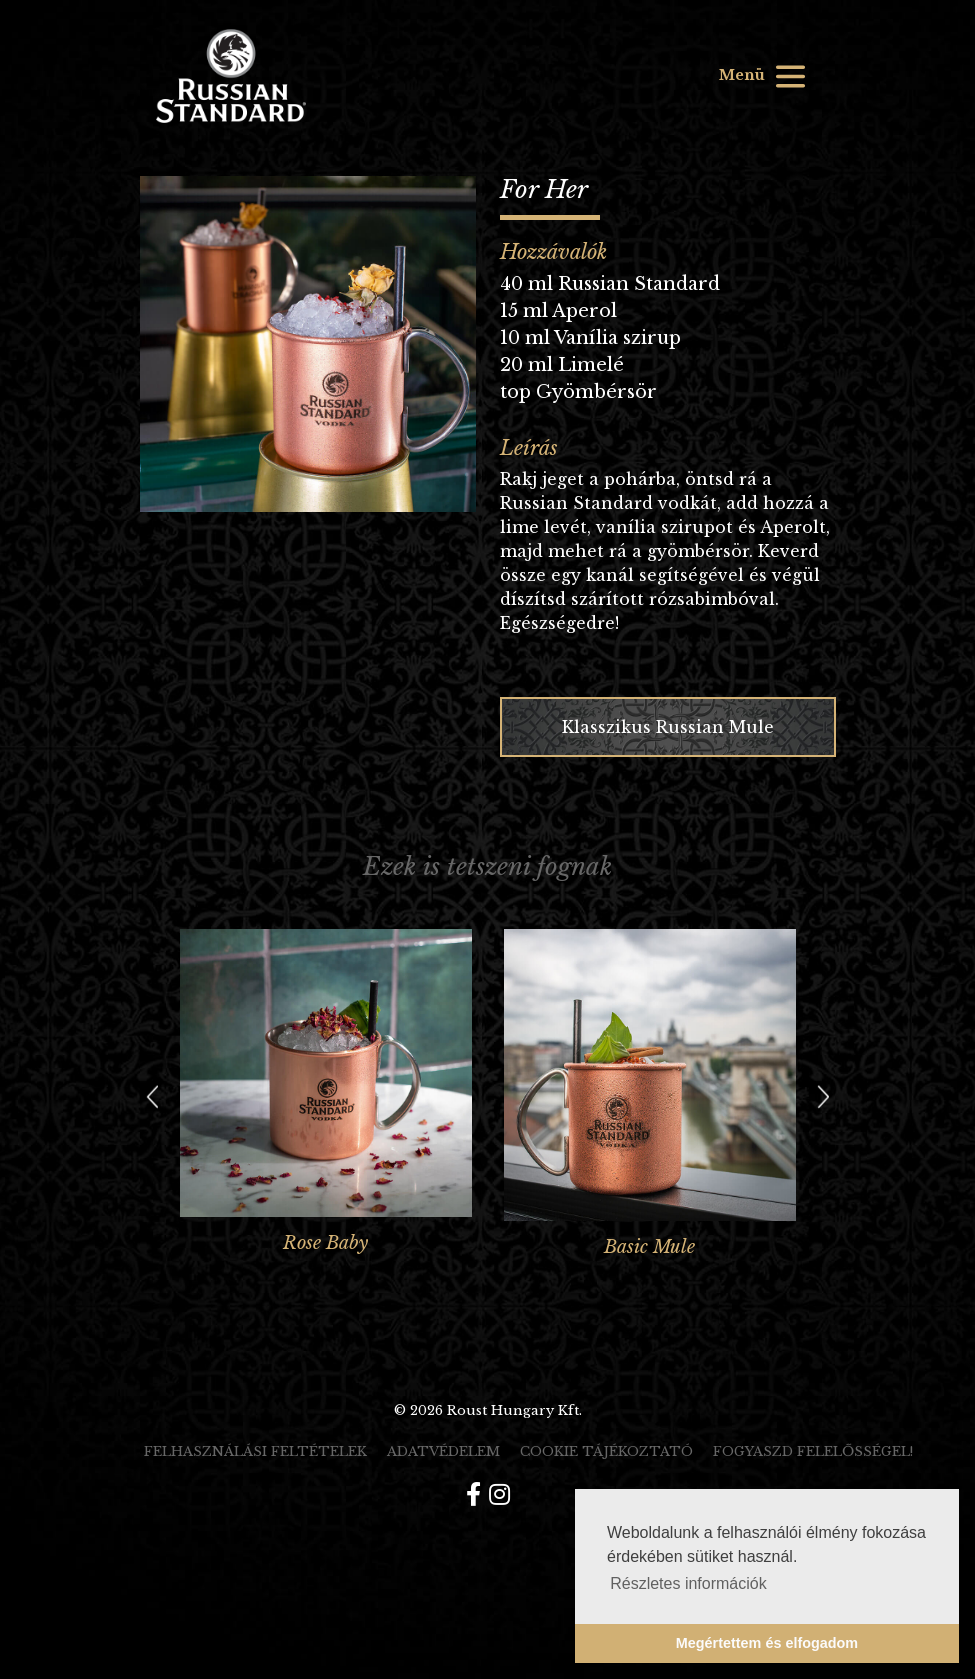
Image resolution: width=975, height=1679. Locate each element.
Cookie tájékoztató (606, 1451)
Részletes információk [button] (688, 1583)
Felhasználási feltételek (255, 1451)
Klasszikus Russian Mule (668, 727)
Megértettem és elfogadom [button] (767, 1643)
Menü (763, 76)
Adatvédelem (443, 1451)
